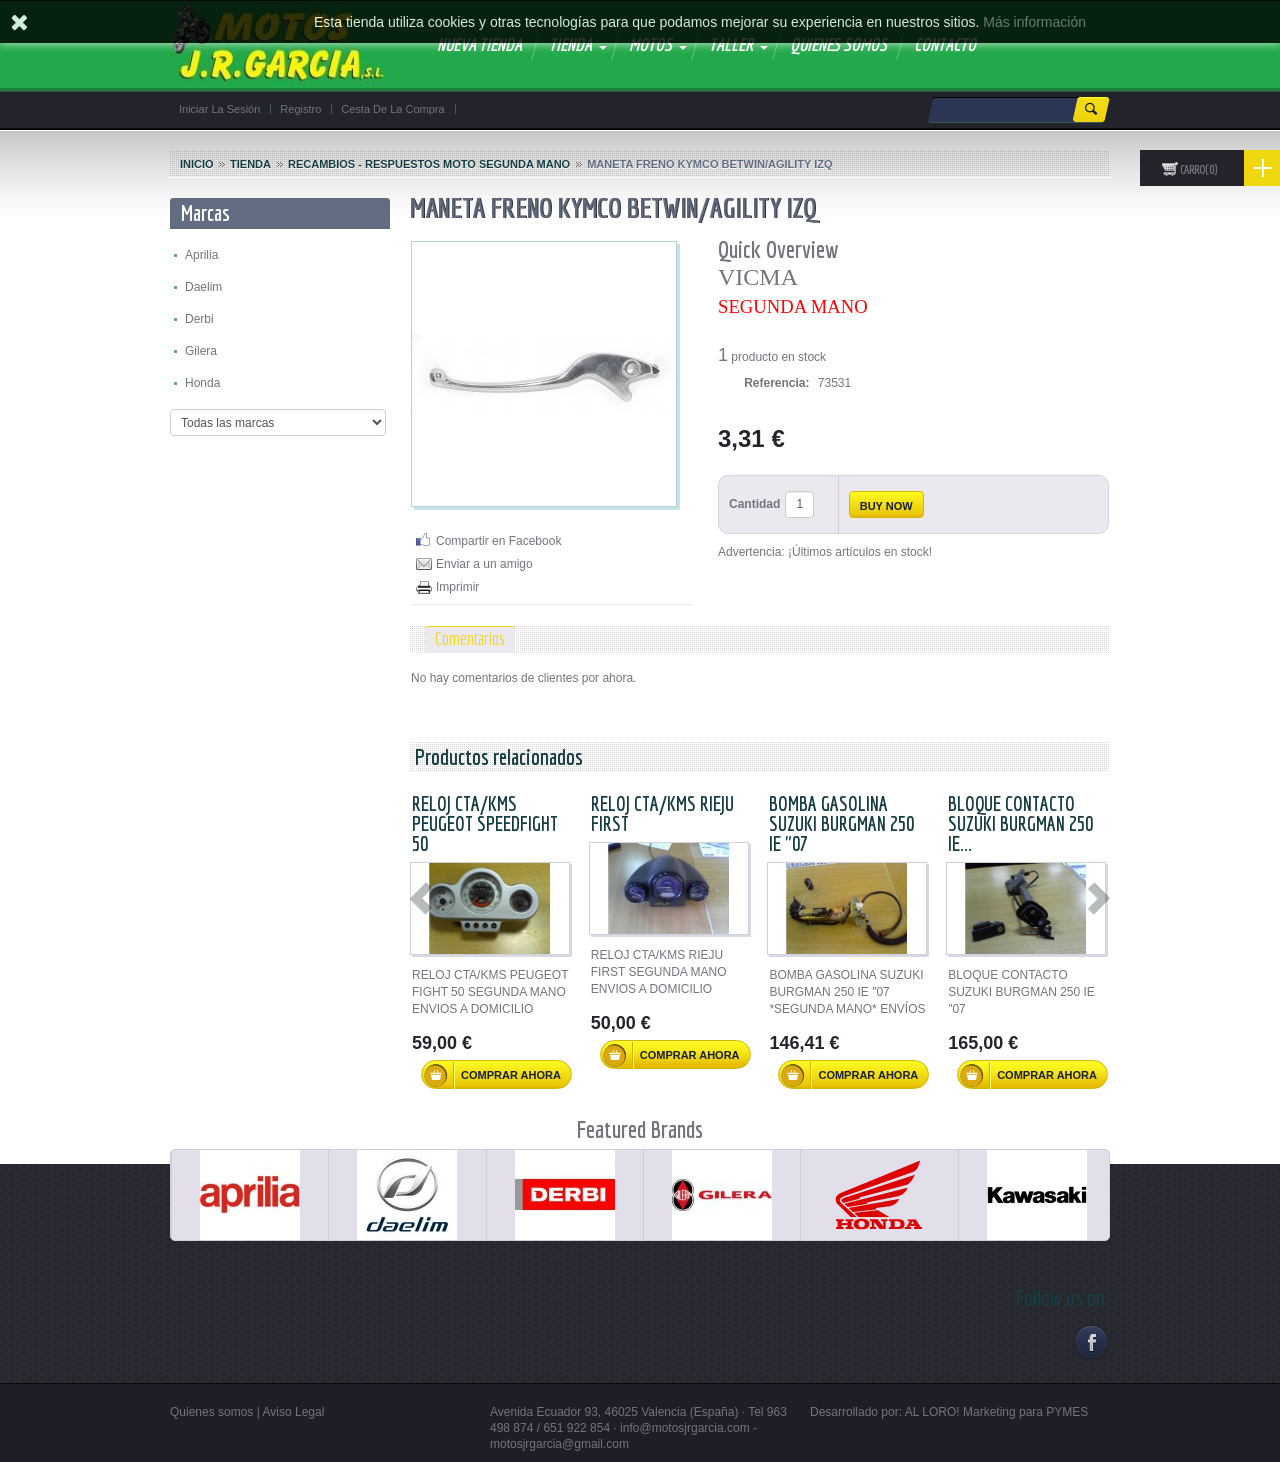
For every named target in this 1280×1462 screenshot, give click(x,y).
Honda (202, 383)
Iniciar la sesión (219, 109)
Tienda (250, 164)
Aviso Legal (294, 1412)
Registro (300, 109)
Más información (1034, 22)
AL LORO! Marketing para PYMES (997, 1412)
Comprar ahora (492, 1075)
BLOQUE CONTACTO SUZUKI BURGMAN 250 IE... (1020, 823)
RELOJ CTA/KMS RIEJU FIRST (662, 813)
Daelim (203, 287)
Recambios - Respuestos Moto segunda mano (429, 164)
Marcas (205, 212)
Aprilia (201, 255)
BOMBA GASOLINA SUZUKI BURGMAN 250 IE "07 (841, 823)
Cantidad (754, 504)
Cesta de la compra (392, 109)
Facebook (1090, 1341)
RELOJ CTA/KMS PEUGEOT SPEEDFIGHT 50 (485, 823)
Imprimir (457, 587)
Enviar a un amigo (484, 564)
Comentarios (470, 638)
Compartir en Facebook (498, 541)
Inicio (197, 164)
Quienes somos (211, 1412)
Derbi (199, 319)
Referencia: (776, 383)
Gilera (201, 351)
